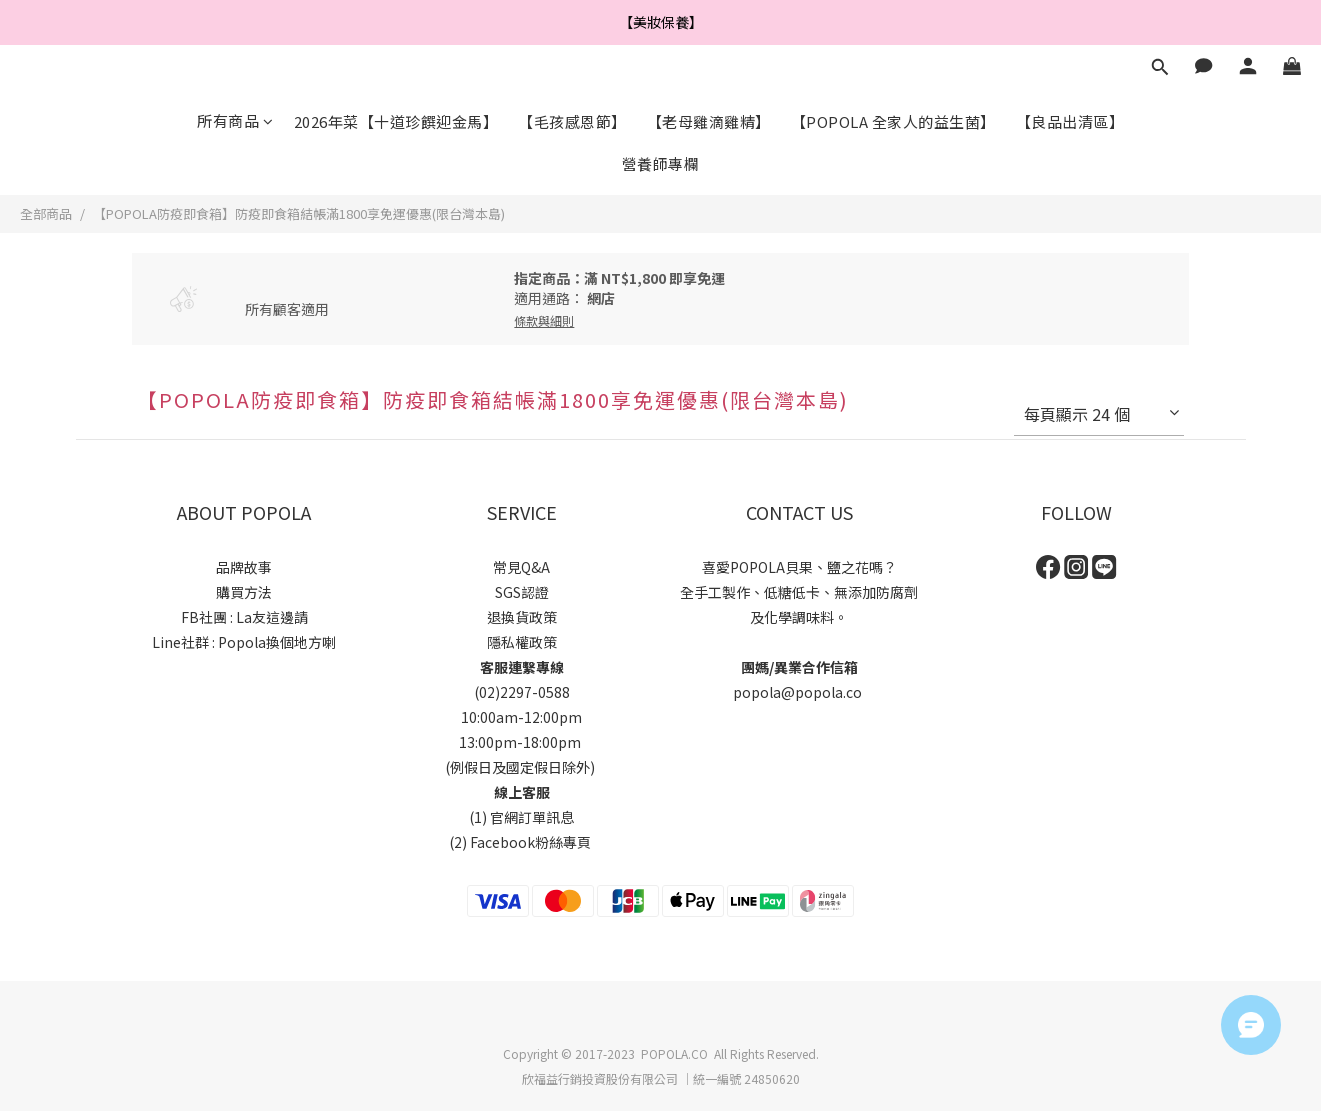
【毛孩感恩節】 (572, 121)
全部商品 (46, 213)
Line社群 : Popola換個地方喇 (244, 642)
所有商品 (235, 120)
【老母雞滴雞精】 (709, 121)
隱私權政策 (522, 642)
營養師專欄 (661, 163)
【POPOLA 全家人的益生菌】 (893, 121)
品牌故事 (244, 567)
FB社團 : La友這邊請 (244, 617)
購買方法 (244, 592)
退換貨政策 (522, 617)
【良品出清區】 (1070, 121)
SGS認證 (522, 592)
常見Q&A (521, 567)
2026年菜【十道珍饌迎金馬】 (396, 121)
